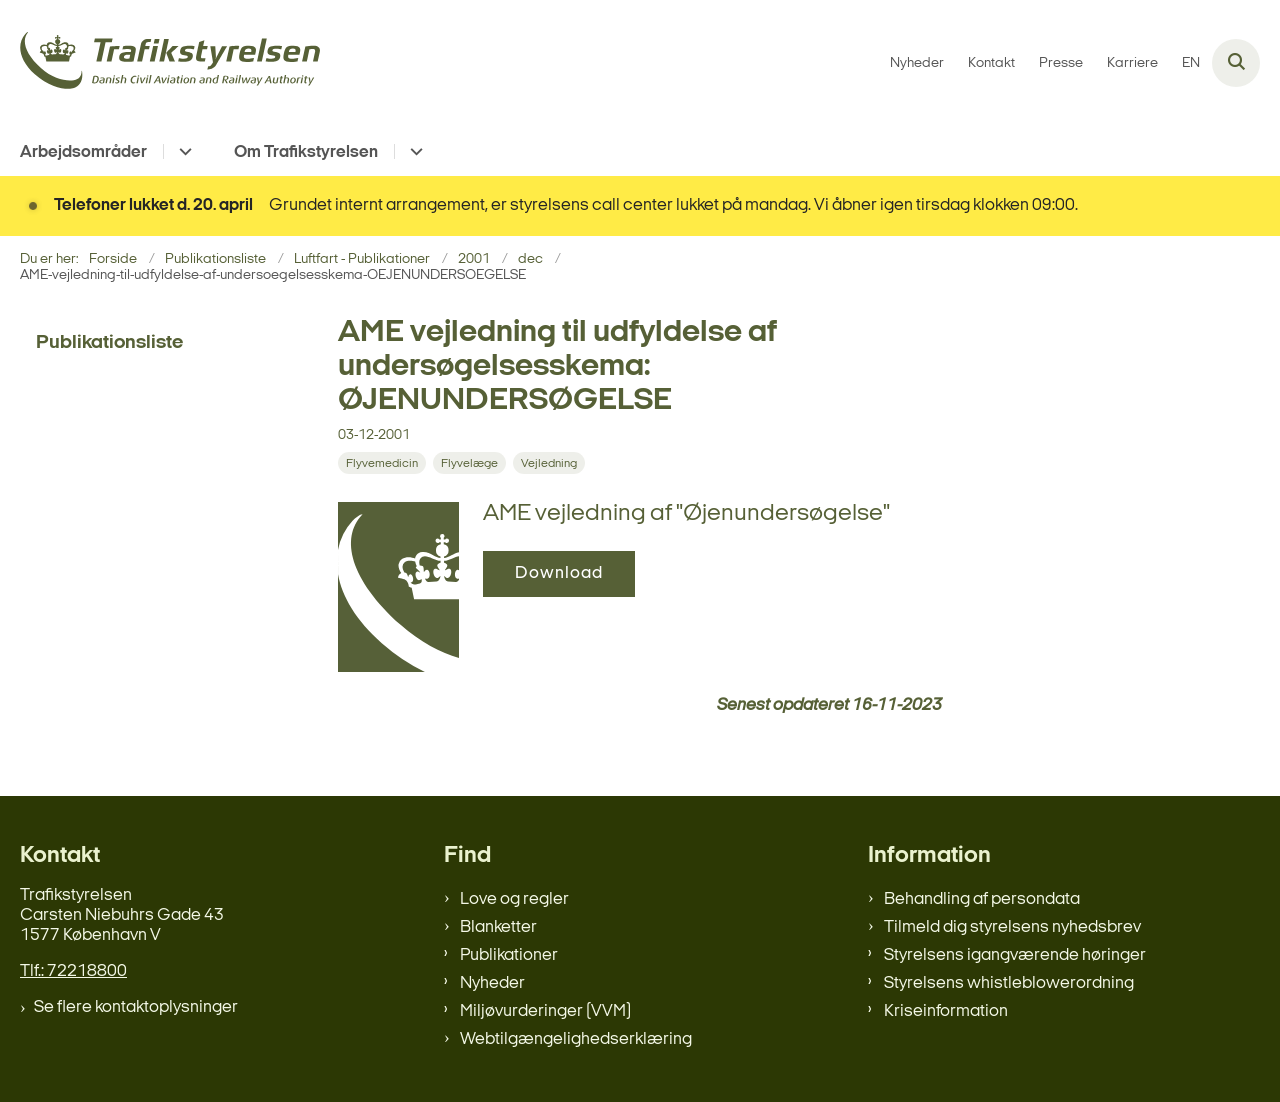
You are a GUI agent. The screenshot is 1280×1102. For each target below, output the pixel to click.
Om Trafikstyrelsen (306, 152)
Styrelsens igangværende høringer (1015, 955)
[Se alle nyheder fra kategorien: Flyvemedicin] (384, 463)
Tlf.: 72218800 (73, 971)
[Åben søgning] (1236, 63)
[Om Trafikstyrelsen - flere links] (413, 151)
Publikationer (509, 955)
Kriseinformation (946, 1011)
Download (559, 573)
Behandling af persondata (982, 899)
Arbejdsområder (83, 152)
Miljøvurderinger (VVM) (545, 1011)
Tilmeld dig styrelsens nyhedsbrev (1012, 927)
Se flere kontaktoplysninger (136, 1007)
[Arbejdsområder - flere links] (182, 151)
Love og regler (514, 899)
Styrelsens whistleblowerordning (1009, 983)
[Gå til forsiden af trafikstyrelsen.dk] (170, 63)
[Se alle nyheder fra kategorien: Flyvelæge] (471, 463)
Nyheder (492, 983)
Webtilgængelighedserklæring (576, 1039)
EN (1191, 64)
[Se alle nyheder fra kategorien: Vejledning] (551, 463)
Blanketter (498, 927)
